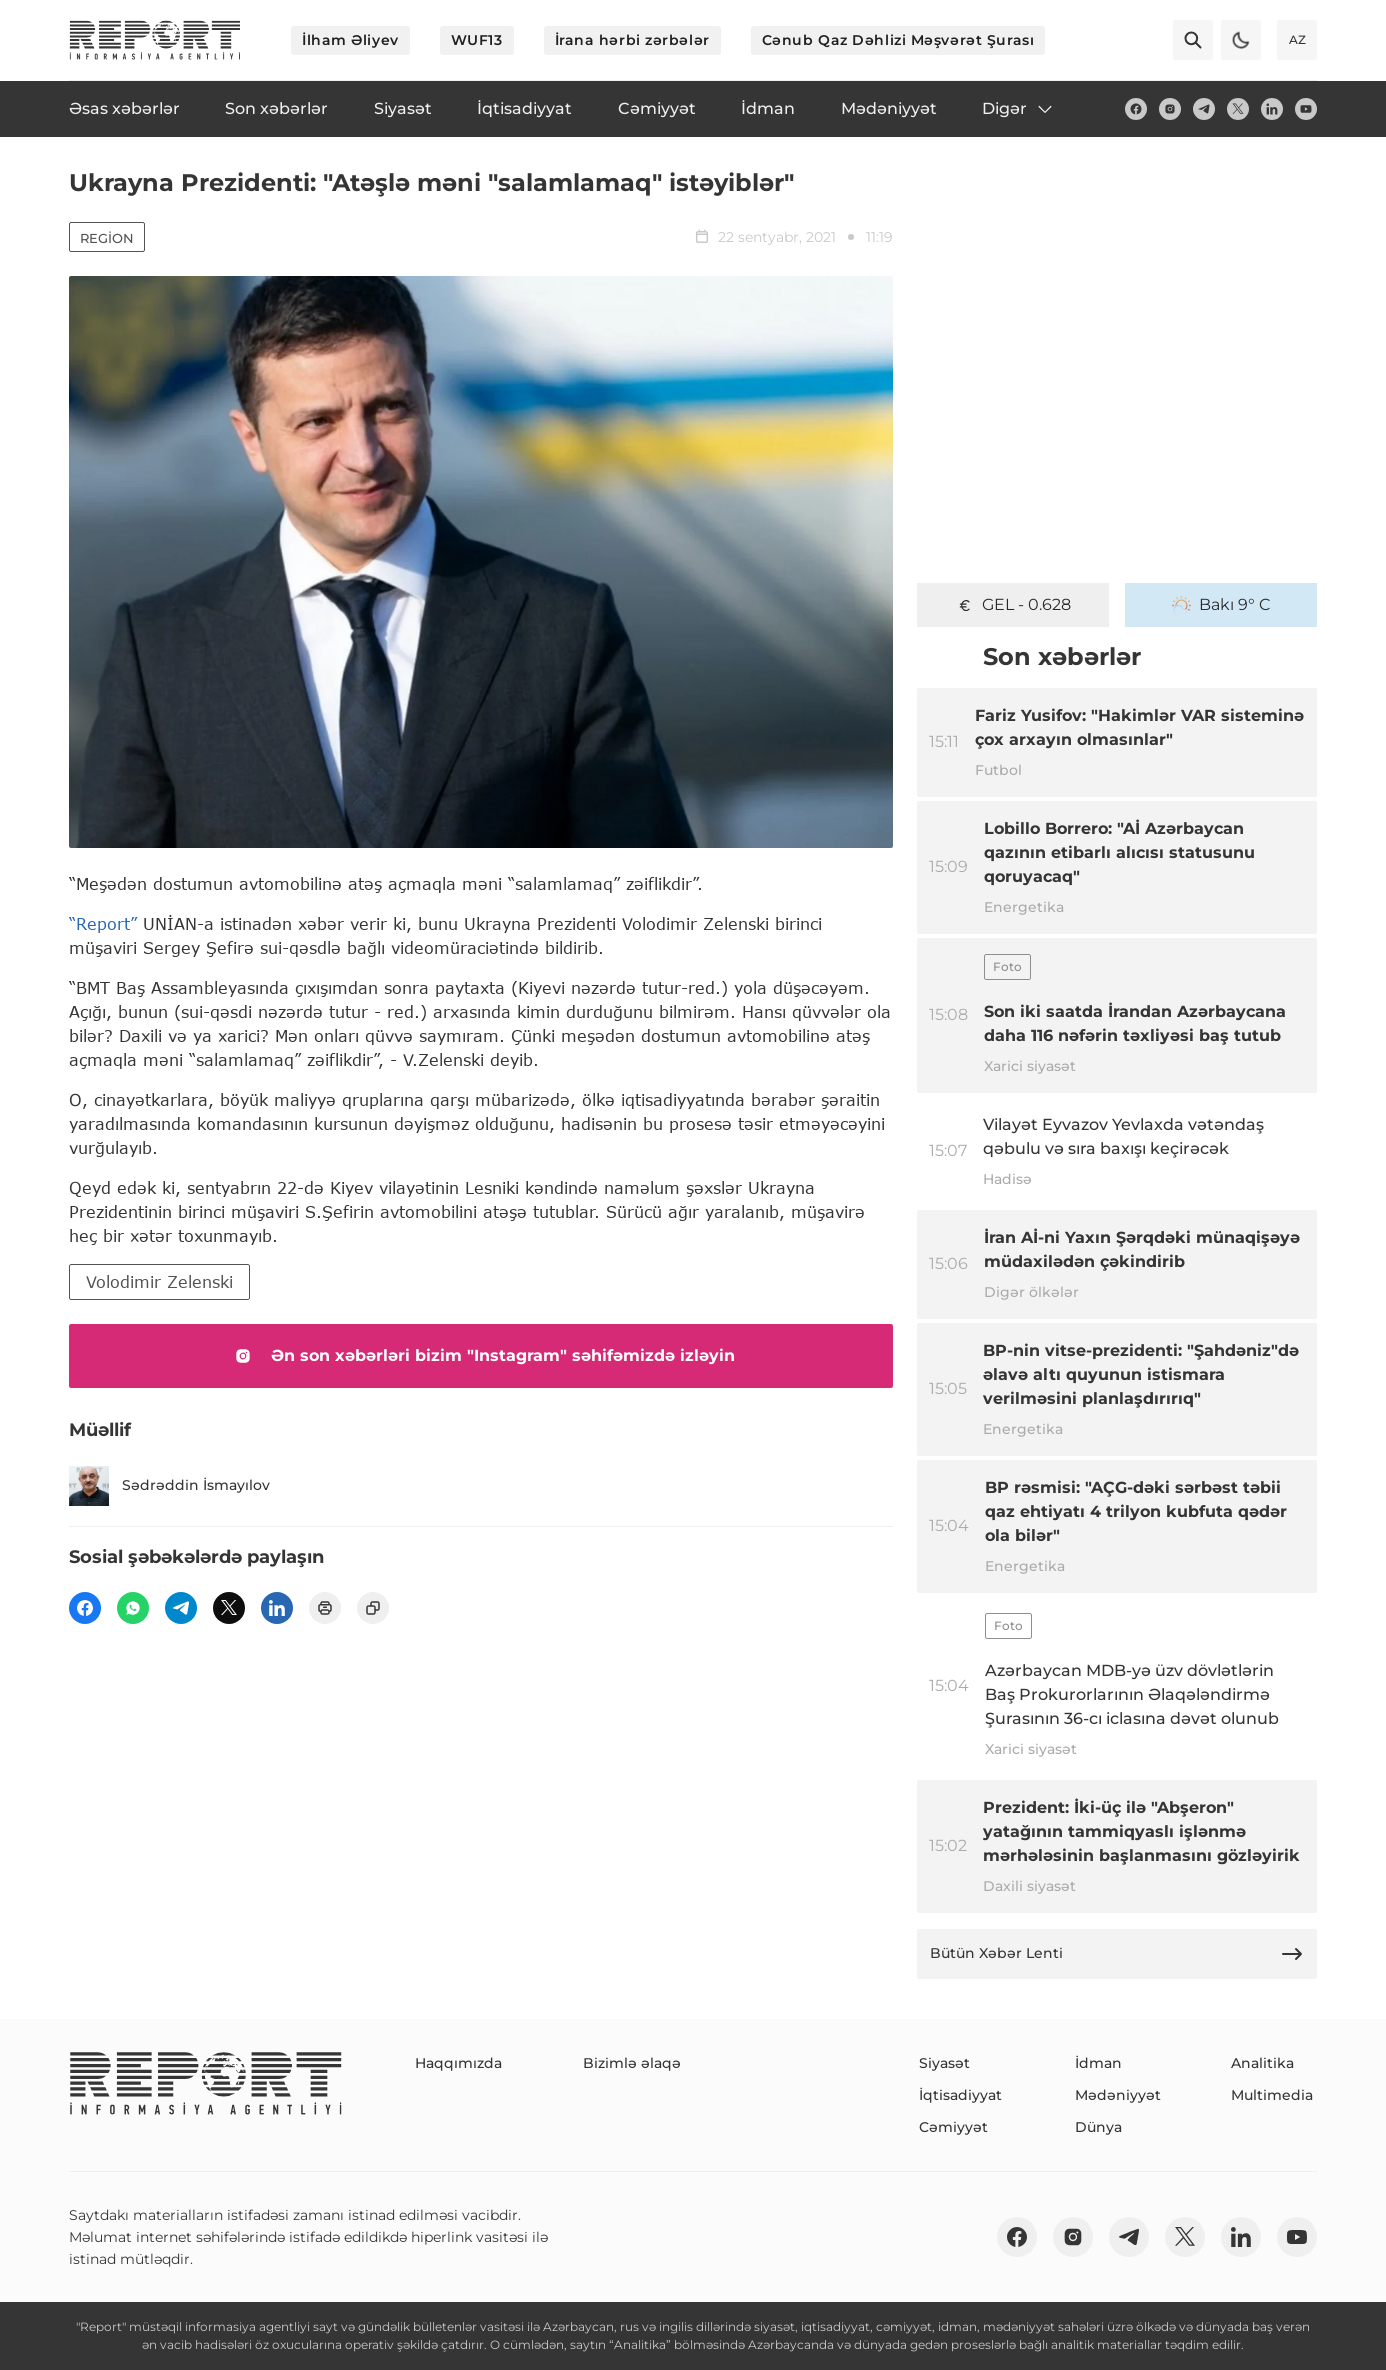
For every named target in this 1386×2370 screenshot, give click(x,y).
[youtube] (1306, 109)
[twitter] (1238, 109)
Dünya (1098, 2127)
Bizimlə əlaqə (632, 2063)
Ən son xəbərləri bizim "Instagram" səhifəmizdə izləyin (481, 1356)
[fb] (1136, 109)
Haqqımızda (458, 2063)
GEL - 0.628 (1013, 605)
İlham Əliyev (350, 40)
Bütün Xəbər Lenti (1117, 1954)
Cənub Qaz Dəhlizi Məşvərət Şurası (898, 40)
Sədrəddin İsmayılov (169, 1486)
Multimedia (1272, 2095)
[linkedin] (1272, 109)
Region (107, 238)
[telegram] (1204, 109)
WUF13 (477, 40)
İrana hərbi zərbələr (632, 40)
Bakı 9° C (1221, 605)
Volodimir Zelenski (159, 1281)
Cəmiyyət (953, 2127)
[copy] (373, 1608)
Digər (1018, 109)
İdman (1098, 2063)
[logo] (155, 40)
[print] (325, 1608)
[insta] (1170, 109)
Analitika (1262, 2063)
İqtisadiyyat (960, 2095)
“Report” (103, 923)
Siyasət (944, 2063)
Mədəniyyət (1118, 2095)
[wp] (133, 1608)
